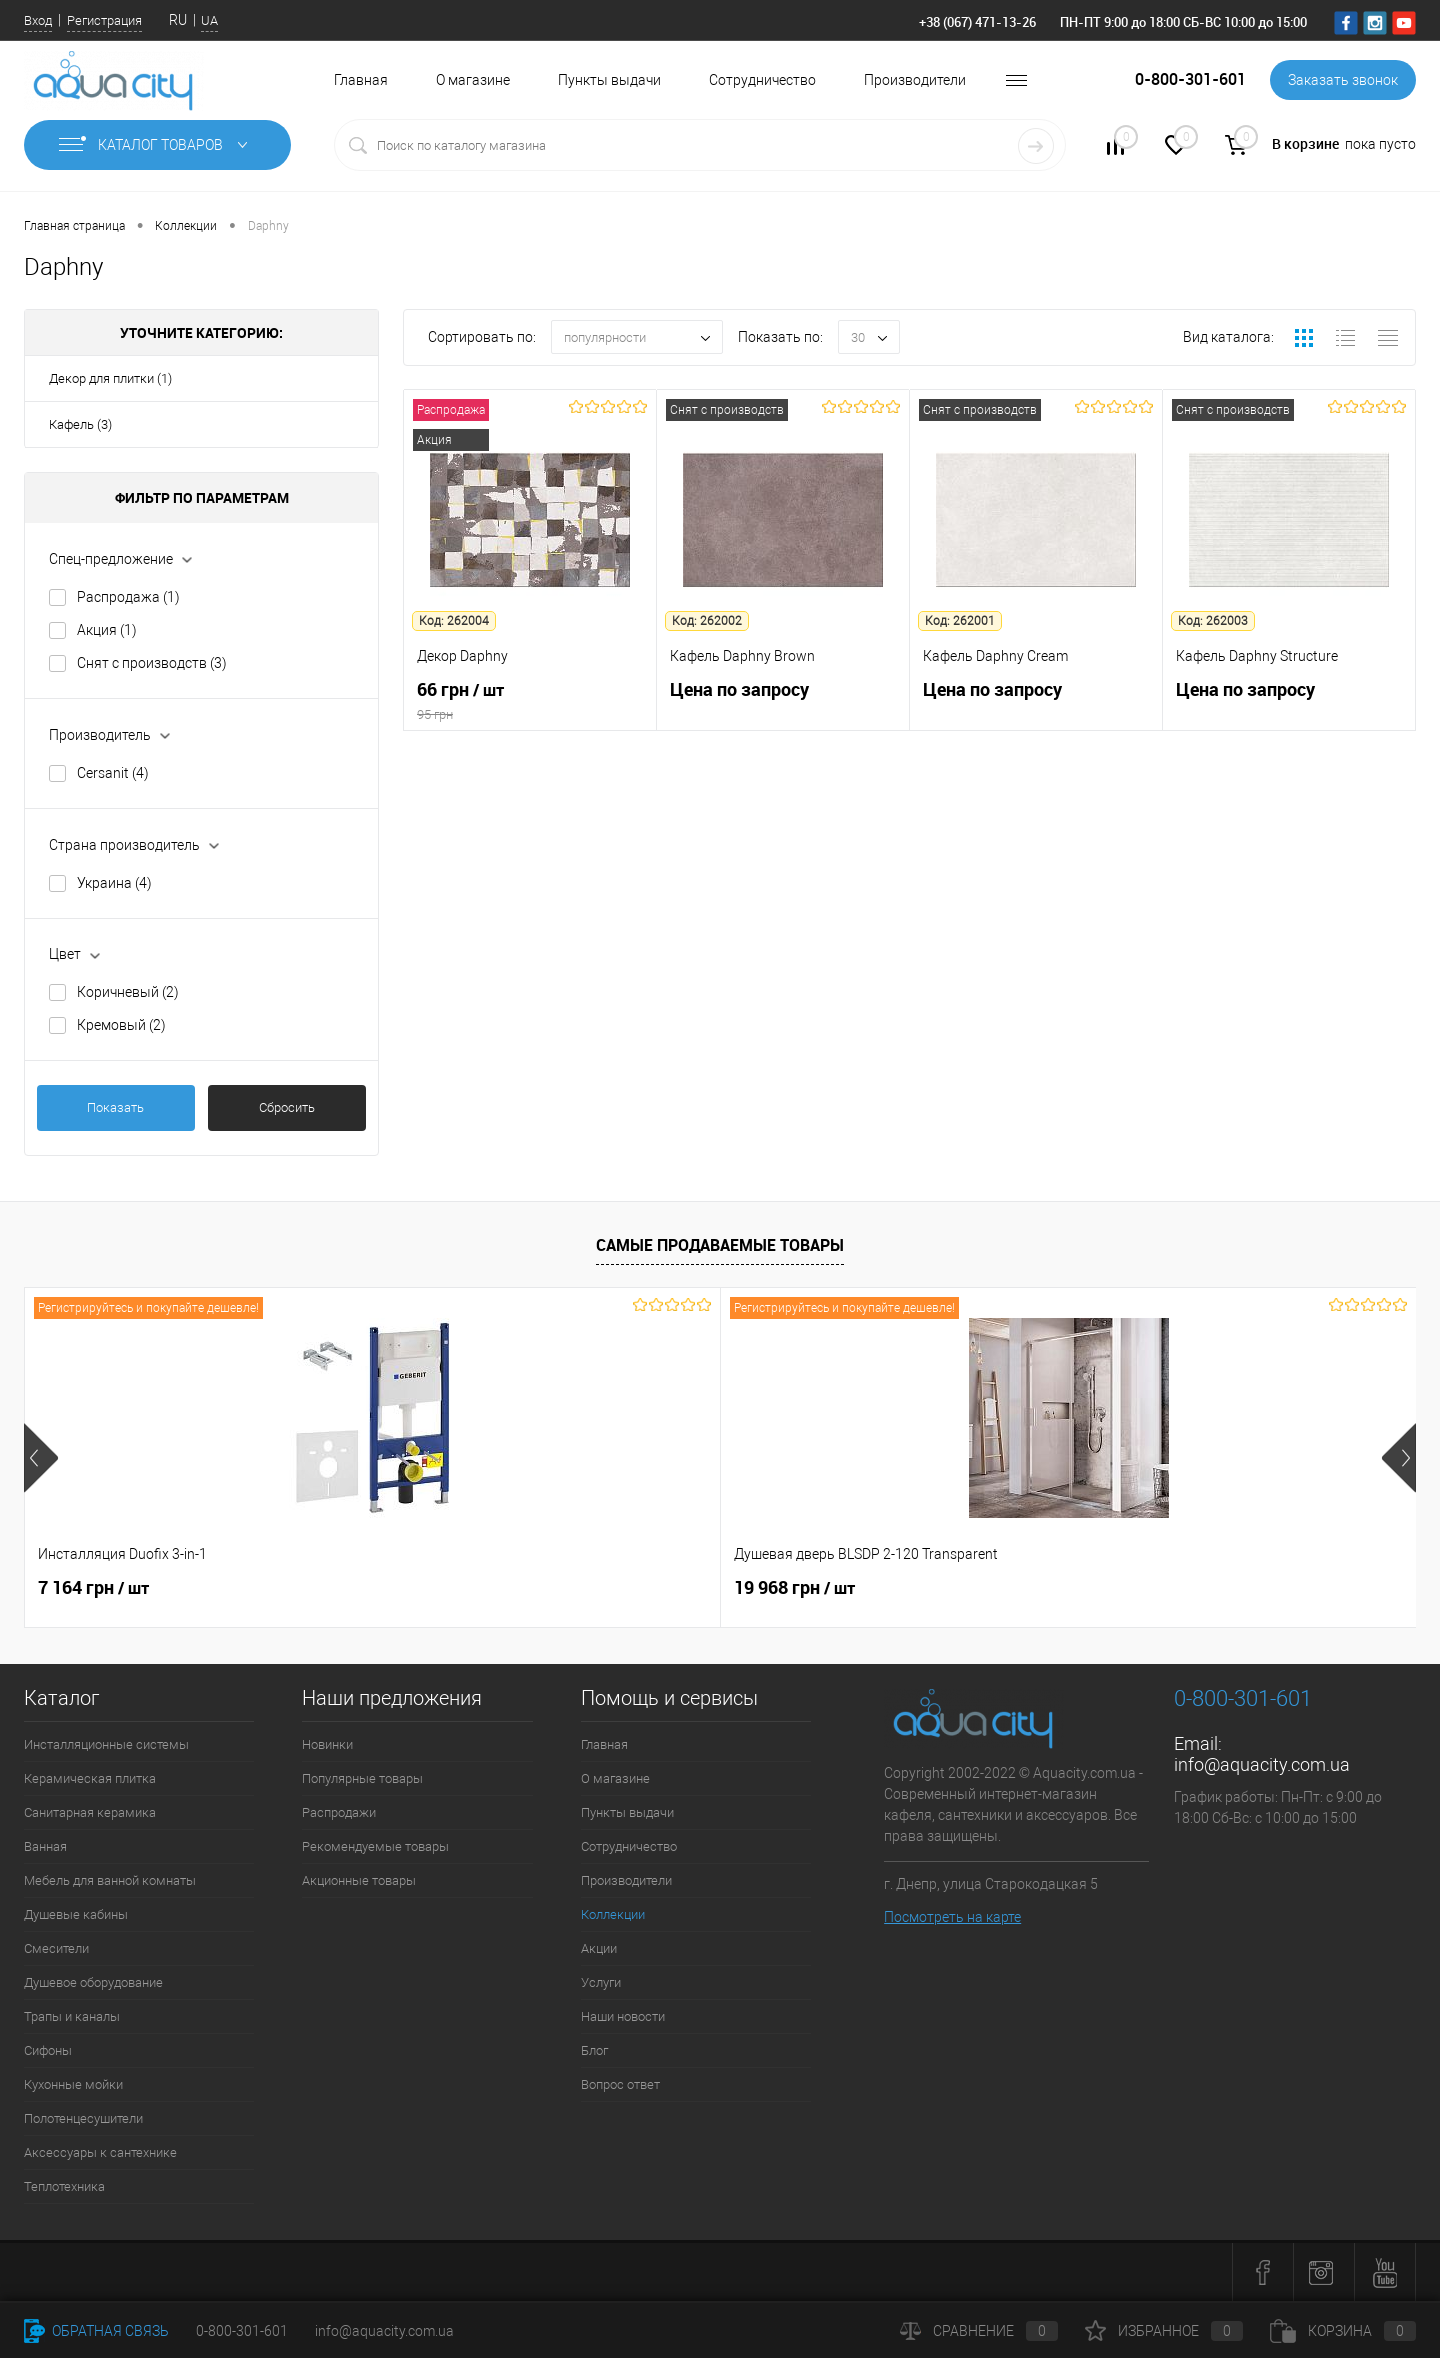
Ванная (45, 1846)
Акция (107, 630)
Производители (915, 80)
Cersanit (113, 773)
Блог (594, 2050)
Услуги (601, 1982)
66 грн (530, 701)
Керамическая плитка (90, 1778)
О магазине (473, 80)
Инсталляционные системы (106, 1744)
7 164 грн (93, 1588)
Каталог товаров (157, 145)
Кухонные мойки (73, 2084)
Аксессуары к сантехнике (100, 2152)
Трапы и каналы (72, 2016)
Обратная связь (96, 2331)
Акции (599, 1948)
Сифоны (48, 2050)
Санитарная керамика (90, 1812)
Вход (38, 20)
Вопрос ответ (620, 2084)
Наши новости (623, 2016)
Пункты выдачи (609, 80)
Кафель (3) (80, 424)
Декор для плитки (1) (110, 378)
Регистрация (104, 20)
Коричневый (128, 992)
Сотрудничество (762, 80)
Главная (361, 80)
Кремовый (121, 1025)
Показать (115, 1107)
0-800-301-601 (242, 2331)
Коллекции (613, 1914)
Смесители (56, 1948)
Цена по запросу (783, 700)
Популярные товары (362, 1778)
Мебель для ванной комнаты (110, 1880)
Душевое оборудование (93, 1982)
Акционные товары (359, 1880)
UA (209, 20)
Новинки (327, 1744)
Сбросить (287, 1107)
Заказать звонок (1343, 80)
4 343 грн (894, 1599)
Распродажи (339, 1812)
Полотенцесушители (83, 2118)
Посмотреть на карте (952, 1917)
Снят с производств (152, 663)
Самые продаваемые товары (720, 1245)
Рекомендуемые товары (375, 1846)
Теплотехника (64, 2186)
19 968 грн (446, 1588)
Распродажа (128, 597)
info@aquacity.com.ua (1262, 1764)
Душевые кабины (76, 1914)
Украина (114, 883)
